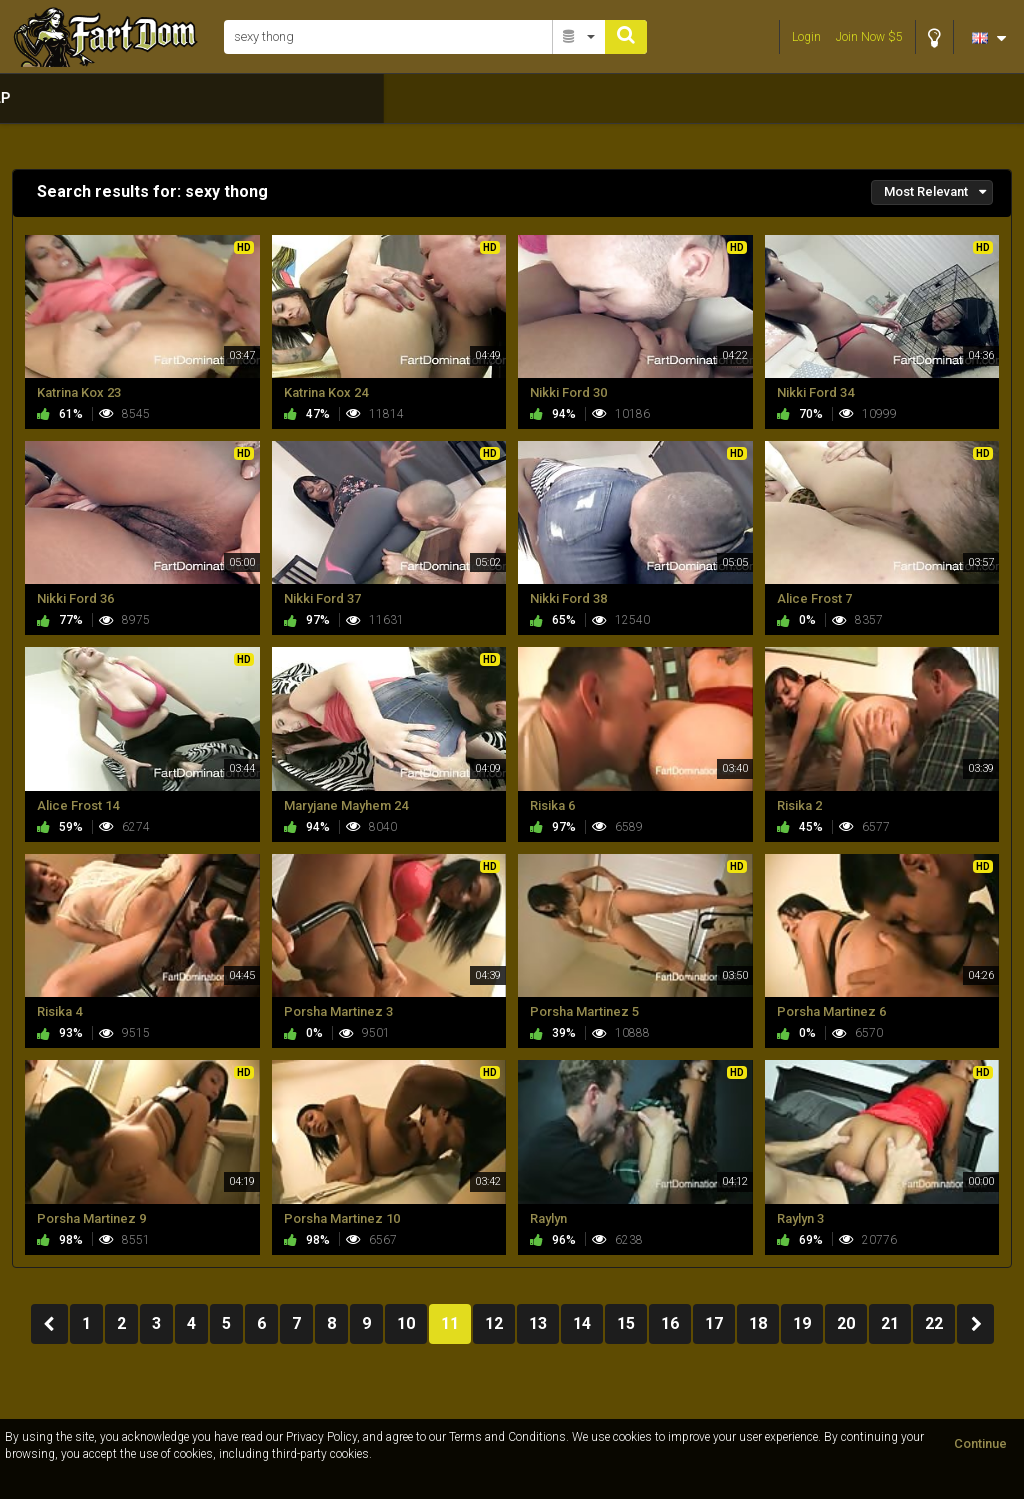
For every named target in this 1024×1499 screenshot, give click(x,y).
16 (670, 1323)
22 (934, 1323)
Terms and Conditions (507, 1437)
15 (626, 1323)
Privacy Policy (321, 1437)
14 (582, 1323)
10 (406, 1323)
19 (802, 1323)
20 (846, 1323)
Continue (980, 1443)
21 (890, 1323)
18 (758, 1323)
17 (714, 1323)
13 (538, 1323)
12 (494, 1323)
